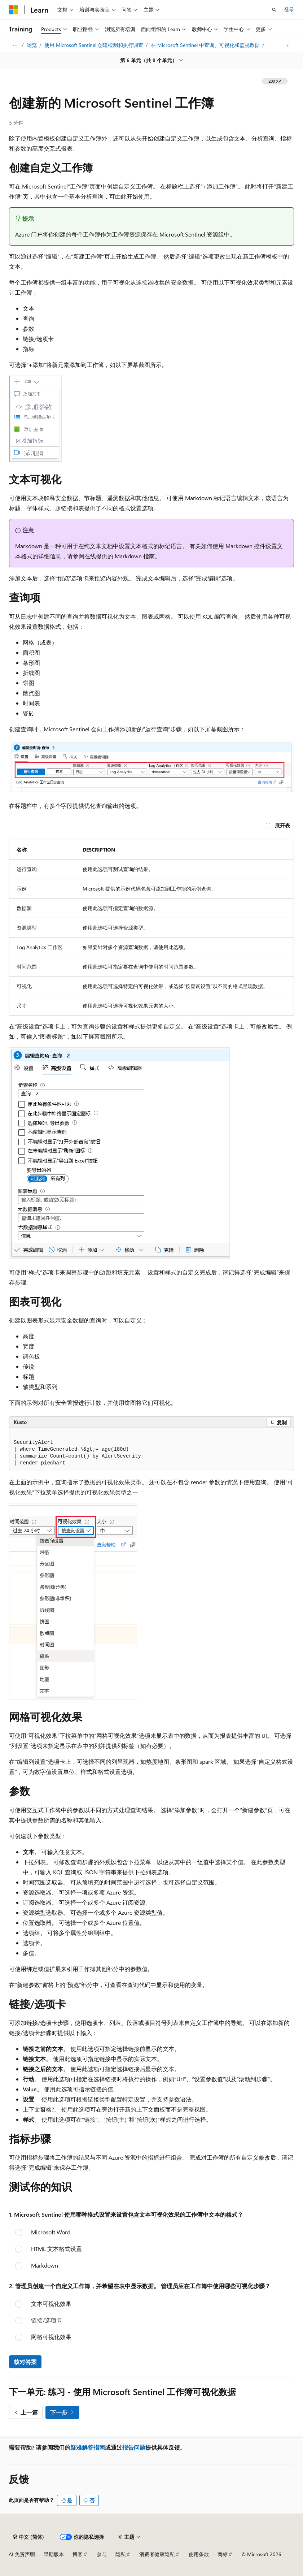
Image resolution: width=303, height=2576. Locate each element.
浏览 (32, 45)
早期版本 (54, 2554)
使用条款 (199, 2554)
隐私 (120, 2554)
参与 (102, 2554)
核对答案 (25, 2361)
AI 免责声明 (22, 2554)
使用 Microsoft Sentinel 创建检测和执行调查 (94, 45)
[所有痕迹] (15, 45)
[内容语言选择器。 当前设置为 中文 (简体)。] (28, 2537)
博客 (78, 2554)
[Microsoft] (13, 9)
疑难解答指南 (87, 2447)
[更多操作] (288, 45)
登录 (289, 9)
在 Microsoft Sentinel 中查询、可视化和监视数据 (206, 45)
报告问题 (133, 2447)
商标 (223, 2554)
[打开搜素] (274, 9)
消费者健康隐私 (157, 2554)
